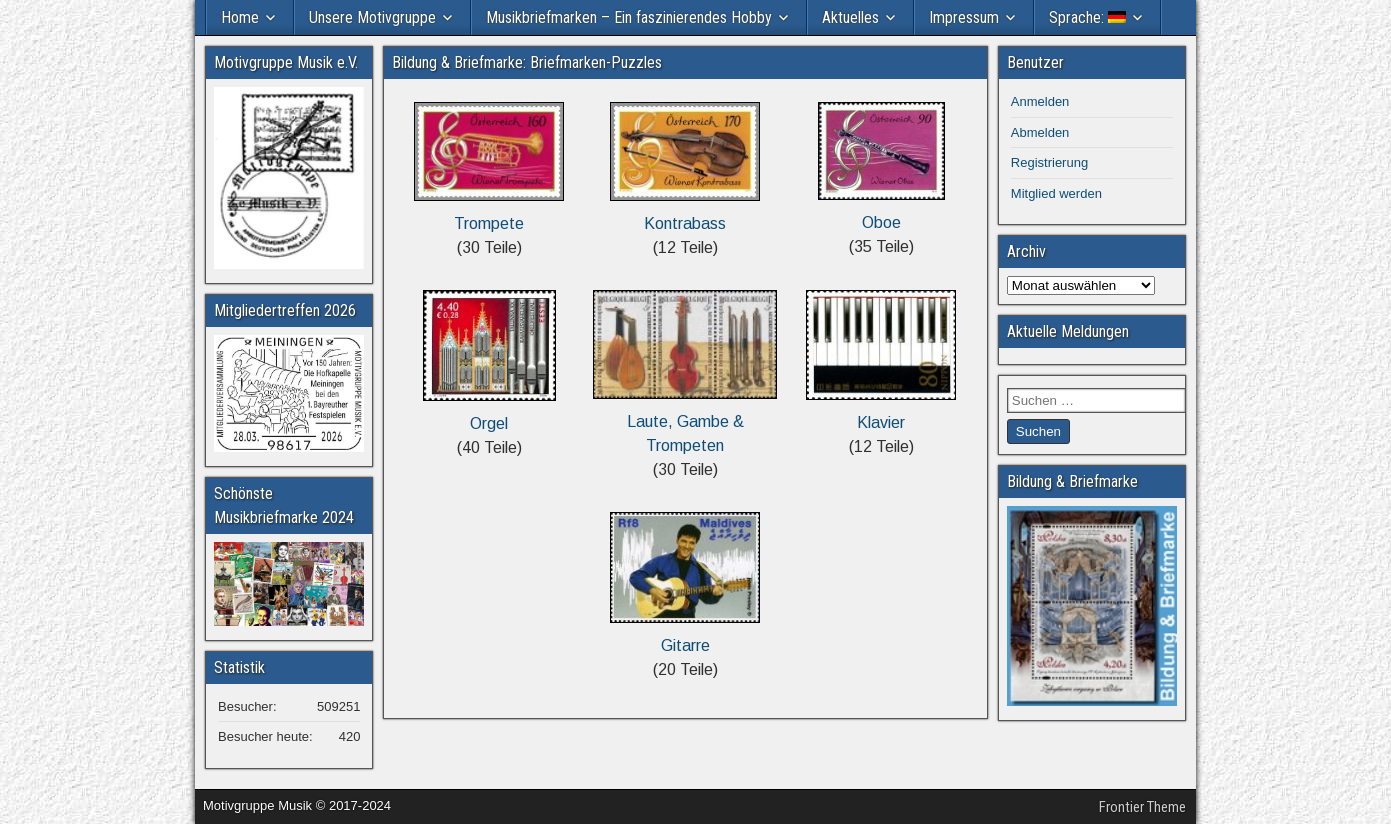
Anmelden (1040, 101)
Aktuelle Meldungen (1068, 331)
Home (240, 17)
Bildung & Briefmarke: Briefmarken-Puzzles (527, 62)
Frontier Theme (1142, 807)
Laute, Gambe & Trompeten (685, 421)
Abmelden (1040, 132)
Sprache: (1087, 17)
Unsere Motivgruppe (372, 17)
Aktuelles (850, 17)
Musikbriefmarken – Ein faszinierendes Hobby (629, 17)
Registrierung (1049, 162)
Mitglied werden (1056, 193)
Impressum (964, 17)
